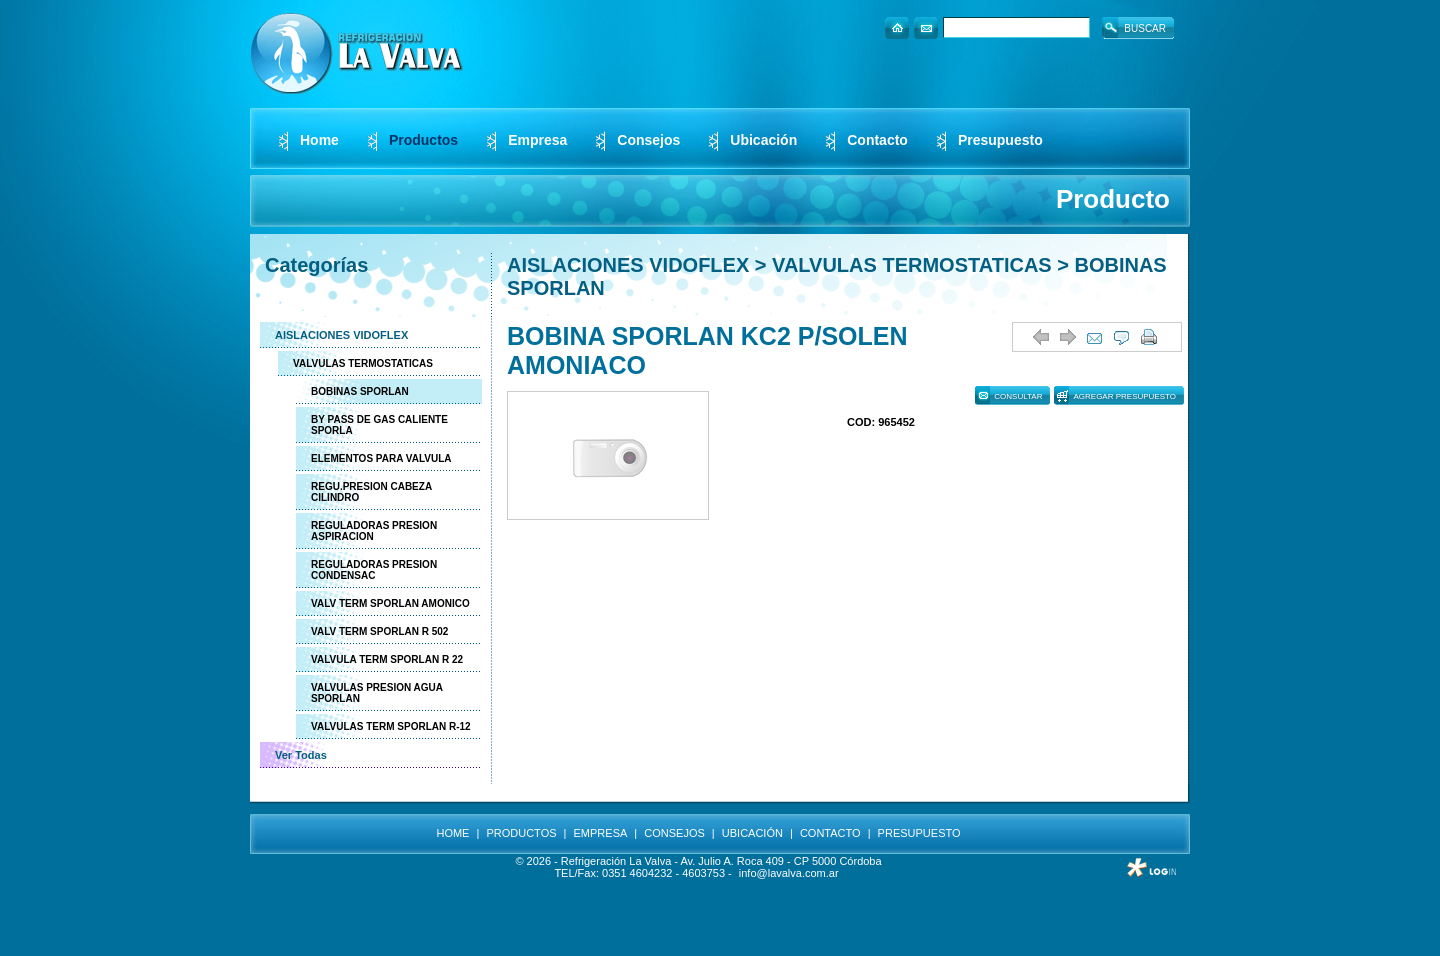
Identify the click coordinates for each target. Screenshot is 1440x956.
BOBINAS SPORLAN (360, 391)
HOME (452, 833)
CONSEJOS (674, 833)
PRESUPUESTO (919, 833)
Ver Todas (301, 755)
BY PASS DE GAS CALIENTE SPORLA (379, 425)
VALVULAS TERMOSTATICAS (363, 363)
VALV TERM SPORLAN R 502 (379, 631)
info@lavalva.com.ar (789, 873)
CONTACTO (830, 833)
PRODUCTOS (521, 833)
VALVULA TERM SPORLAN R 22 (387, 659)
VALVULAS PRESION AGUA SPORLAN (377, 693)
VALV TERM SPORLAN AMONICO (390, 603)
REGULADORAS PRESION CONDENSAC (374, 570)
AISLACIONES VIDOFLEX (341, 335)
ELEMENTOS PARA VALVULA (381, 458)
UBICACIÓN (752, 833)
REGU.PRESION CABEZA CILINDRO (371, 492)
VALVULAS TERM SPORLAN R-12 (391, 726)
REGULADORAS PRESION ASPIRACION (374, 531)
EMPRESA (601, 833)
